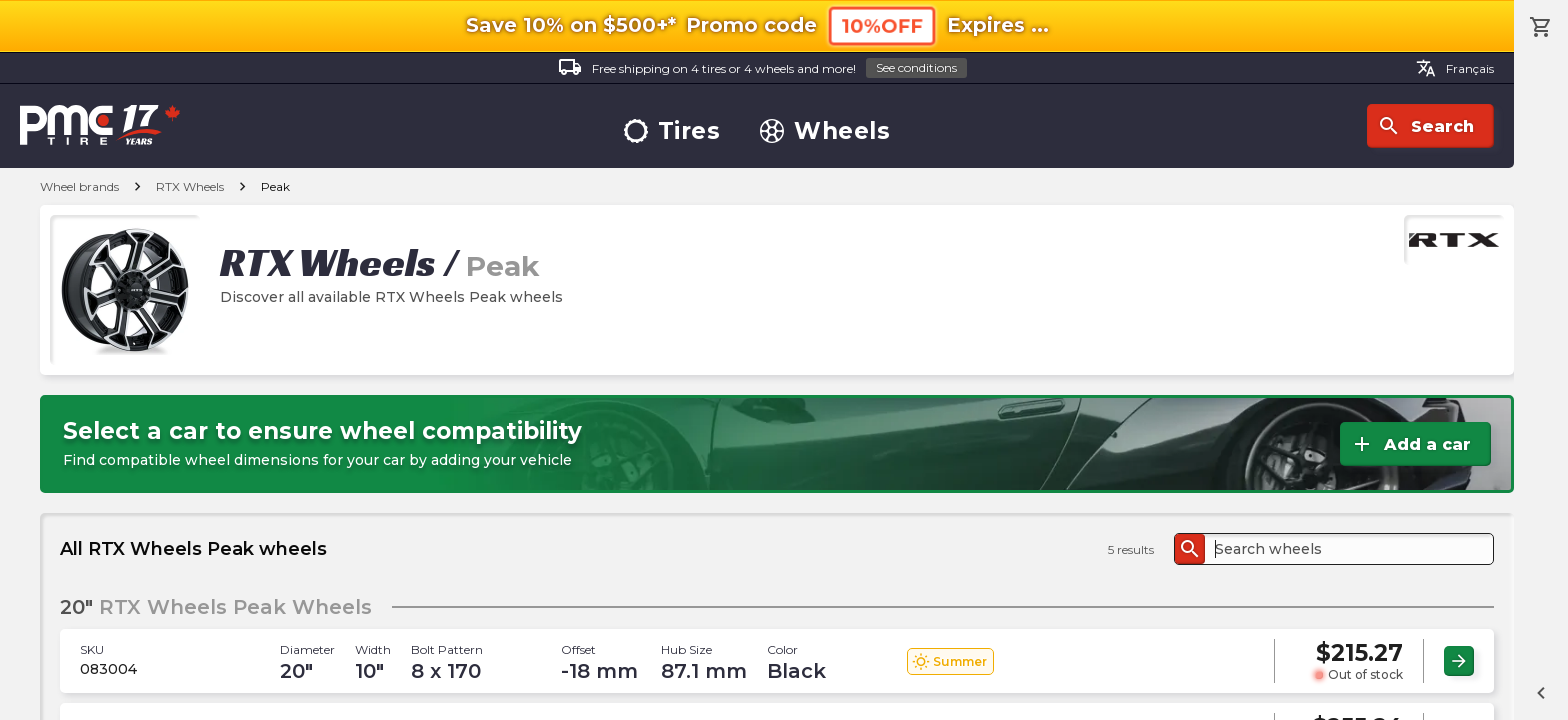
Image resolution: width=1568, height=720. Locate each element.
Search (1425, 126)
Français (1455, 68)
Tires (672, 131)
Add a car (1410, 444)
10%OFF (882, 25)
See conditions (916, 67)
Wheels (825, 131)
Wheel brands (79, 186)
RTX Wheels (190, 186)
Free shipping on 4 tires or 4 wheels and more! (762, 68)
